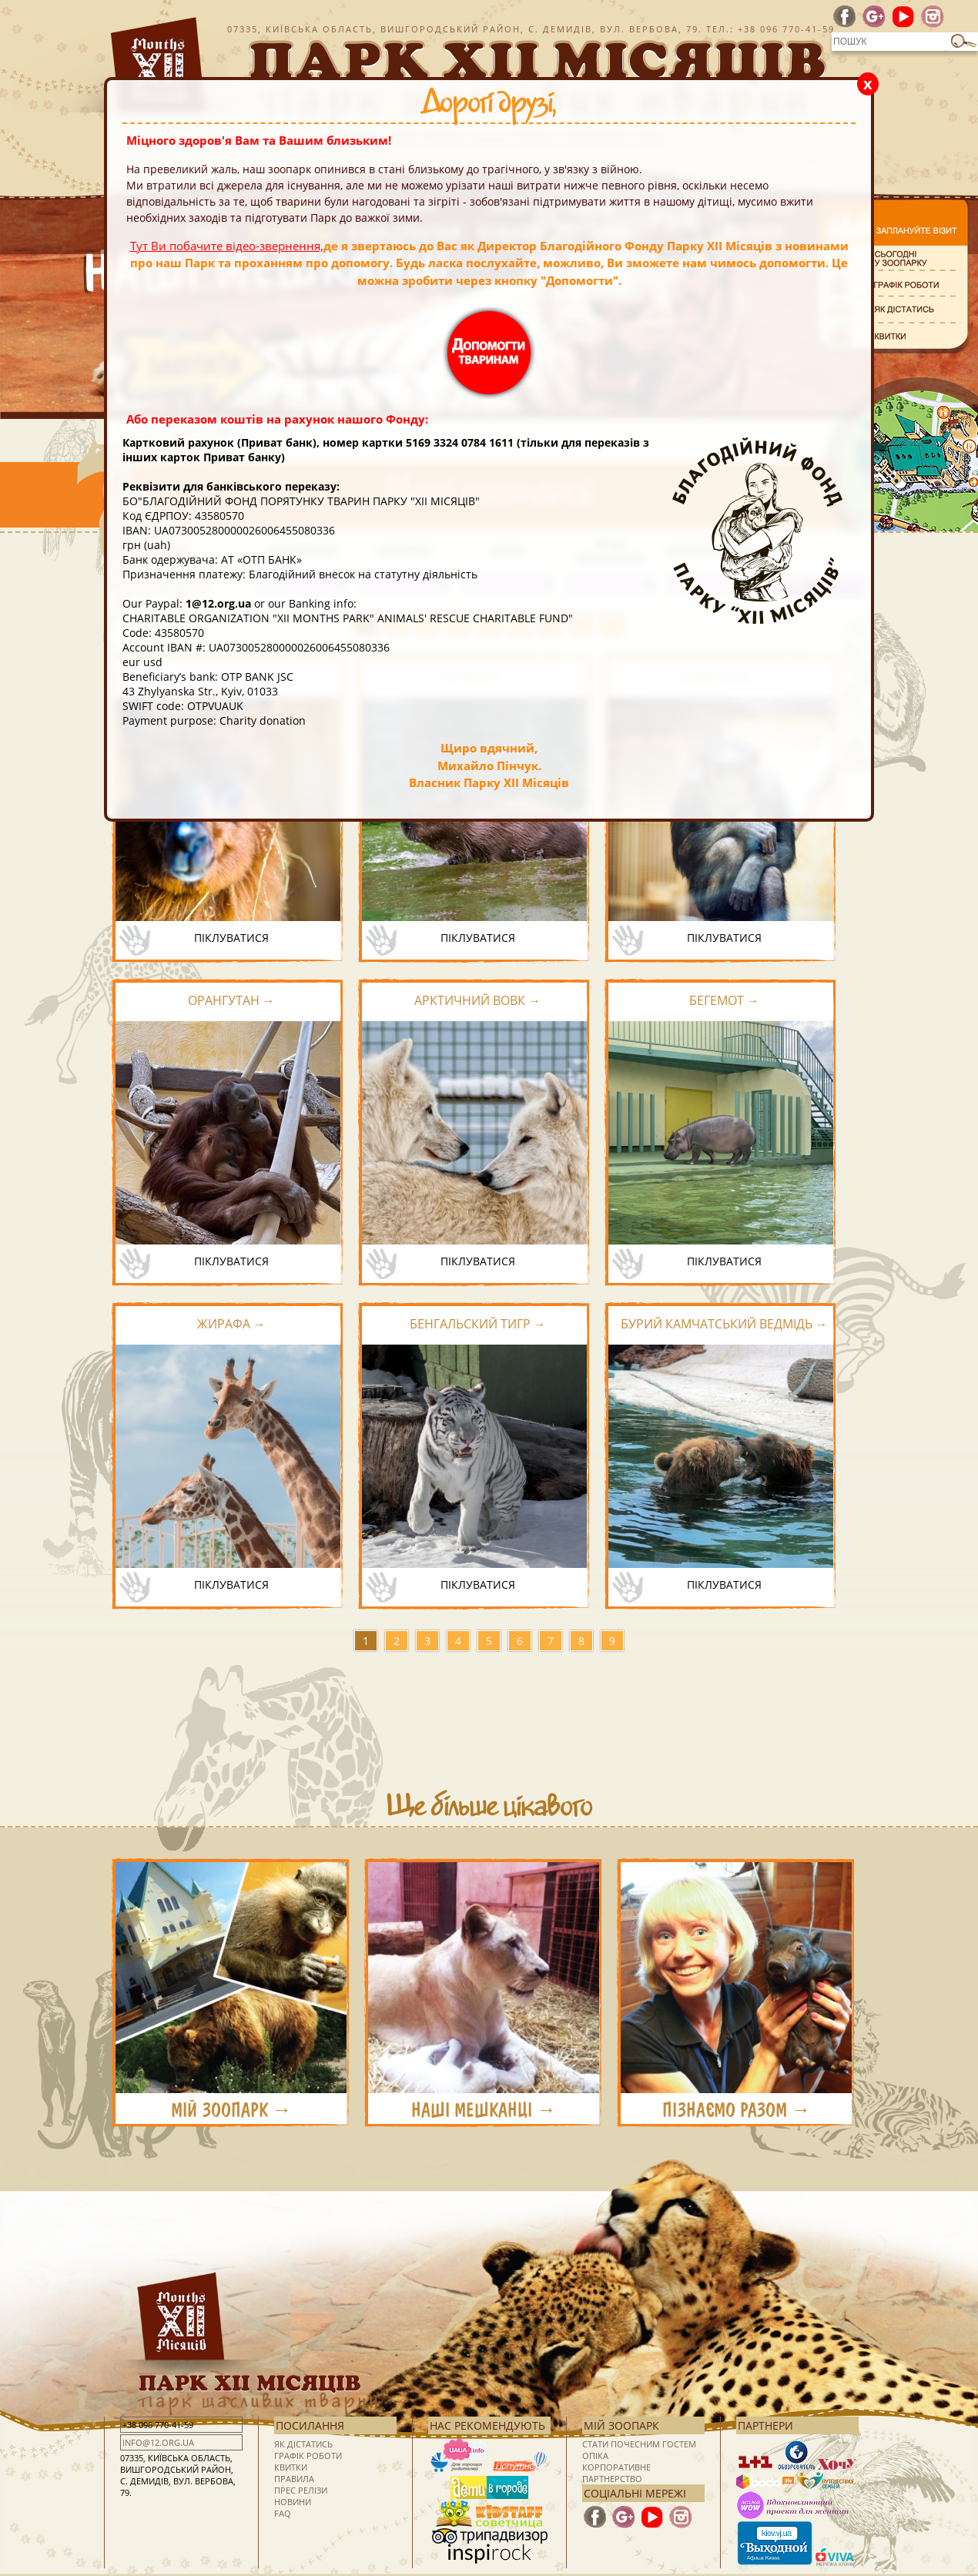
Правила (294, 2478)
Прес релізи (300, 2490)
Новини (292, 2501)
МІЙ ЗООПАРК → (231, 2110)
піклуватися (231, 937)
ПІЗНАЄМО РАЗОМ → (736, 2110)
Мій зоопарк (621, 2425)
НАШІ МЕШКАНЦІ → (483, 2110)
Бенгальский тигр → (478, 1323)
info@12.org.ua (158, 2442)
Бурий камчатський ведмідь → (724, 1323)
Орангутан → (231, 1000)
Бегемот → (724, 1000)
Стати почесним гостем (639, 2444)
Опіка (595, 2455)
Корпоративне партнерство (616, 2472)
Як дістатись (303, 2444)
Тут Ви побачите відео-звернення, (226, 245)
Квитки (290, 2467)
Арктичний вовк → (477, 1000)
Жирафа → (231, 1323)
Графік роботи (308, 2455)
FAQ (282, 2513)
